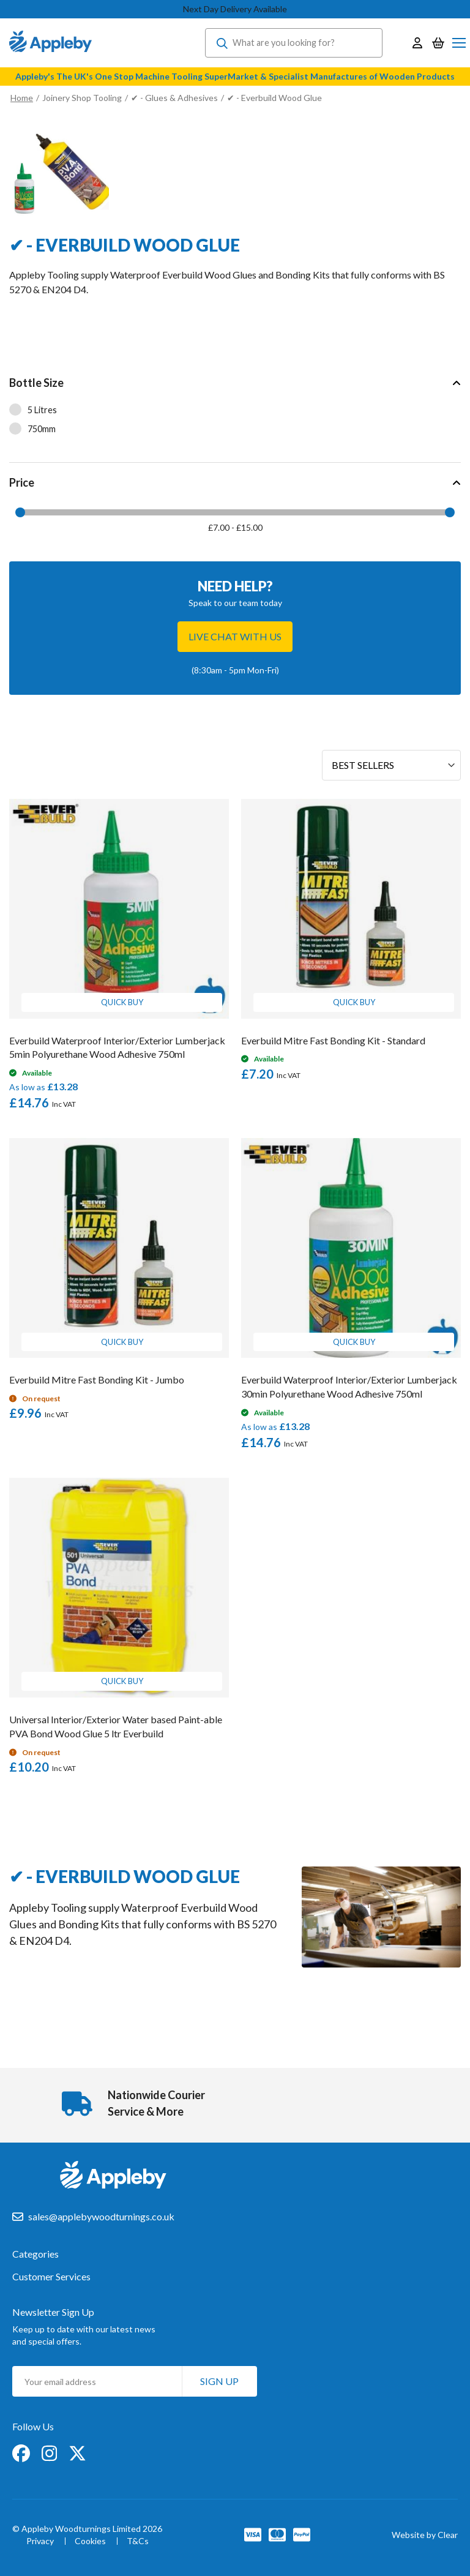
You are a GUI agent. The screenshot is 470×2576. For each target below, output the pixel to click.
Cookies (90, 2541)
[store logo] (50, 43)
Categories (35, 2254)
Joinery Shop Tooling (82, 97)
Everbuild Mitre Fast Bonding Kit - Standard (333, 1040)
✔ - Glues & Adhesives (174, 97)
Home (21, 97)
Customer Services (51, 2276)
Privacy (40, 2541)
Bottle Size (36, 382)
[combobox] (293, 43)
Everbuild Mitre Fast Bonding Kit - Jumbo (96, 1379)
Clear (448, 2534)
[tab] (235, 412)
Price (21, 482)
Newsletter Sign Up (53, 2312)
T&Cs (138, 2541)
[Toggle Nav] (459, 42)
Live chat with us (235, 636)
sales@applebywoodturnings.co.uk (101, 2216)
